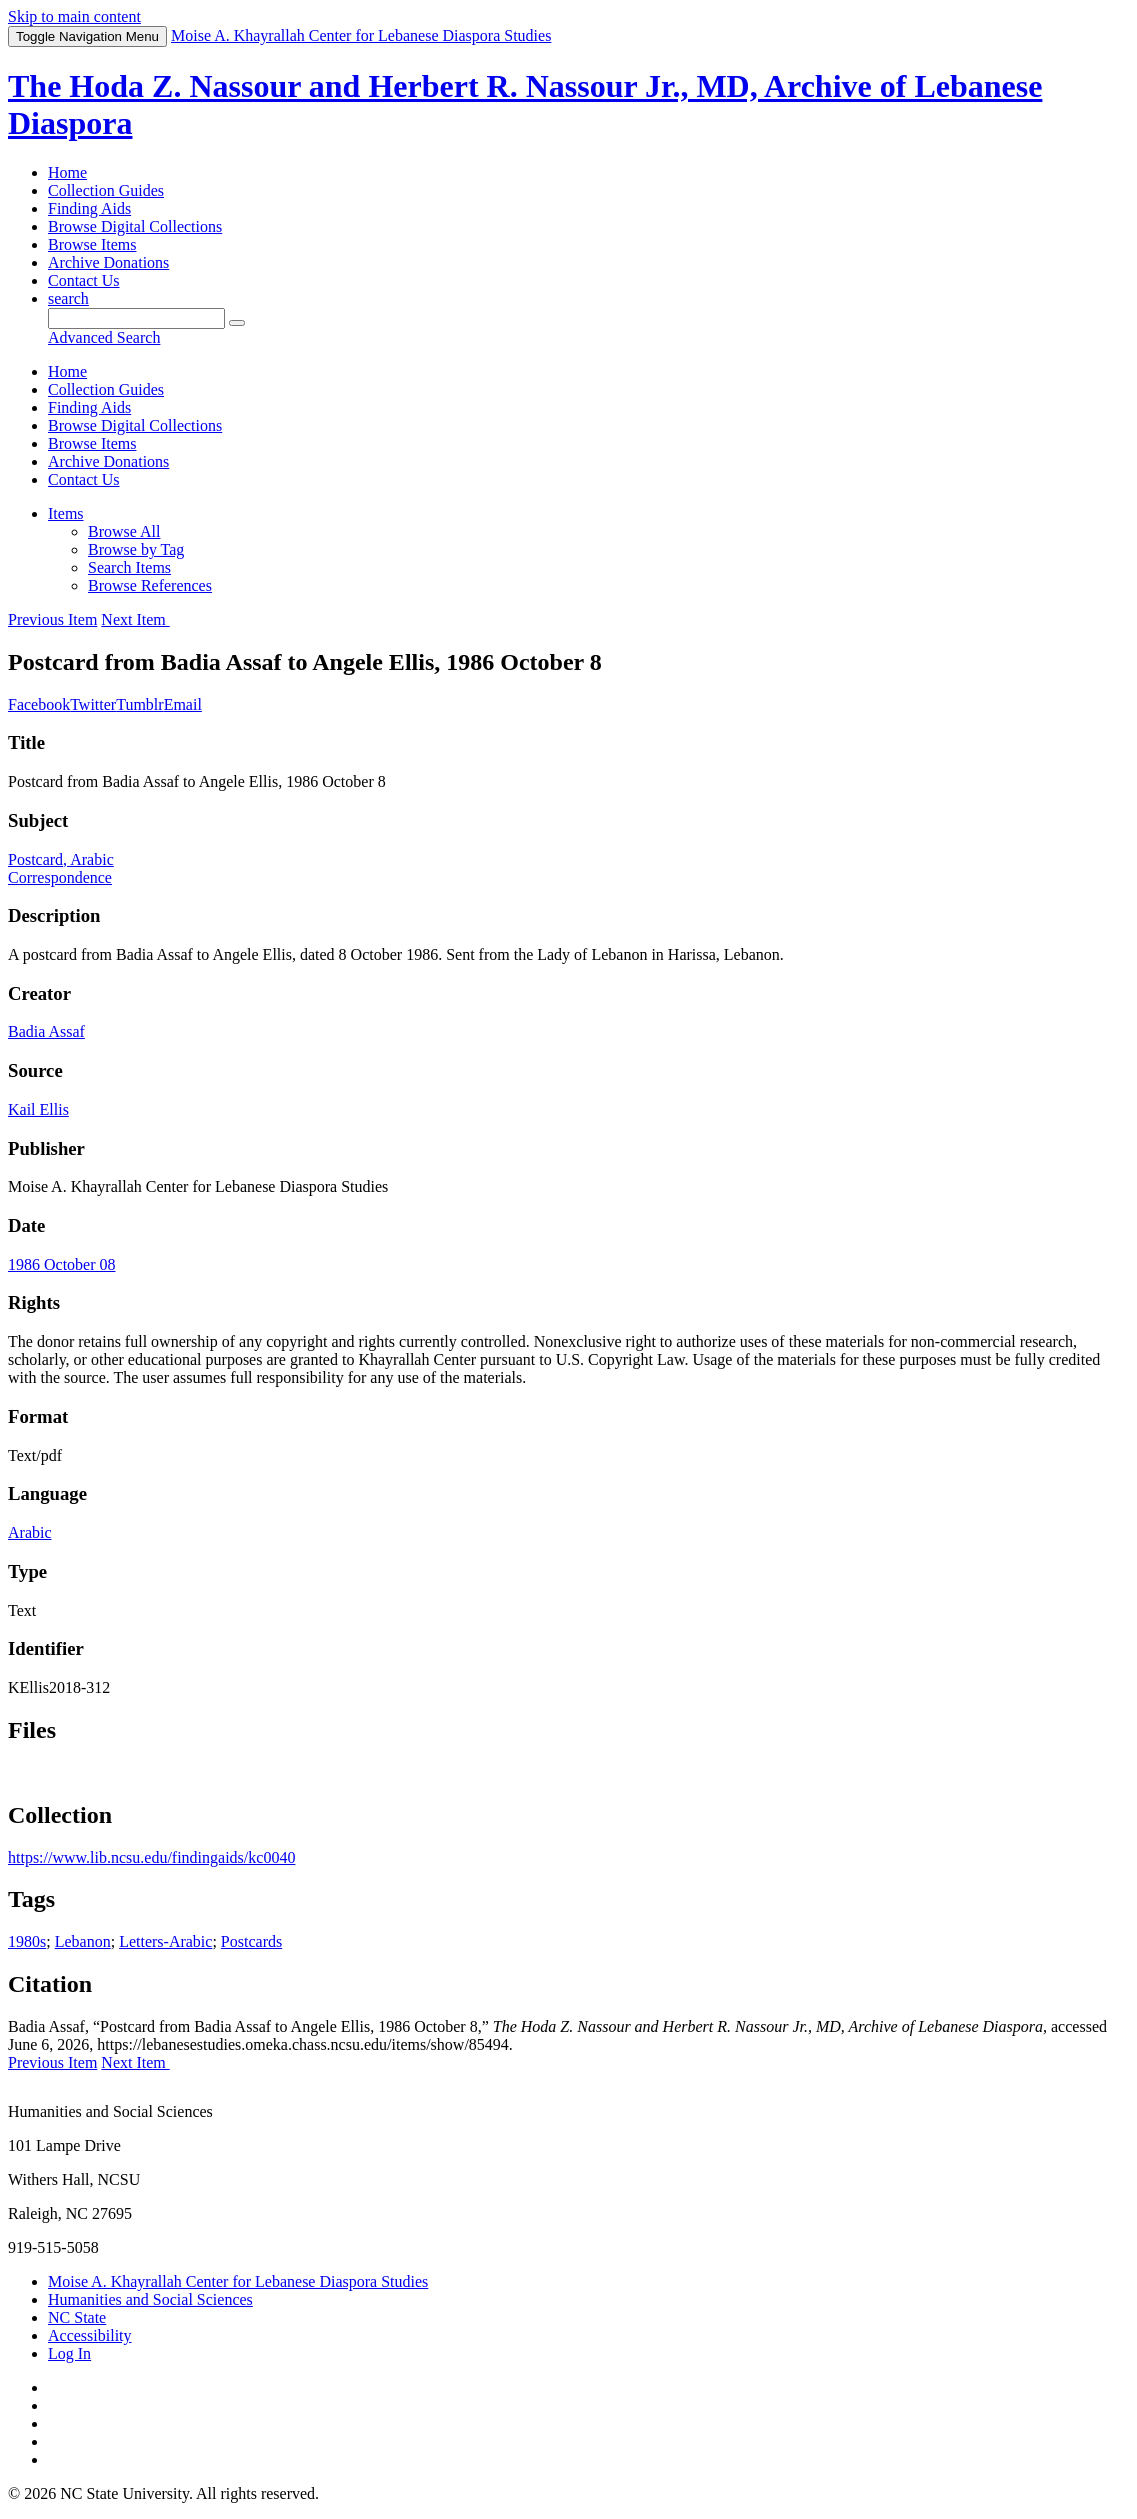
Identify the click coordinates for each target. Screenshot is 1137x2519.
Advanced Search (104, 337)
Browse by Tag (136, 549)
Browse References (150, 585)
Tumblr (139, 704)
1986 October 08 (62, 1264)
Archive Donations (108, 262)
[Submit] (237, 323)
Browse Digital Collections (135, 226)
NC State (77, 2317)
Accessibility (90, 2335)
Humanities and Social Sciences (150, 2299)
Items (66, 513)
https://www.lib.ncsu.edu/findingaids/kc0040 (151, 1857)
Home (67, 172)
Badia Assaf (46, 1031)
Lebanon (83, 1941)
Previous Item (52, 619)
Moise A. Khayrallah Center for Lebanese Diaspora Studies (238, 2281)
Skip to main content (74, 16)
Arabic (30, 1532)
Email (183, 704)
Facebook (39, 704)
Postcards (251, 1941)
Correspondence (60, 877)
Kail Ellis (38, 1109)
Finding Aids (89, 208)
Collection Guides (106, 190)
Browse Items (92, 244)
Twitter (93, 704)
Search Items (129, 567)
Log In (69, 2353)
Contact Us (84, 280)
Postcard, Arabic (61, 859)
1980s (27, 1941)
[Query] (136, 318)
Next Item (135, 619)
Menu (87, 36)
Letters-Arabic (165, 1941)
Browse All (124, 531)
